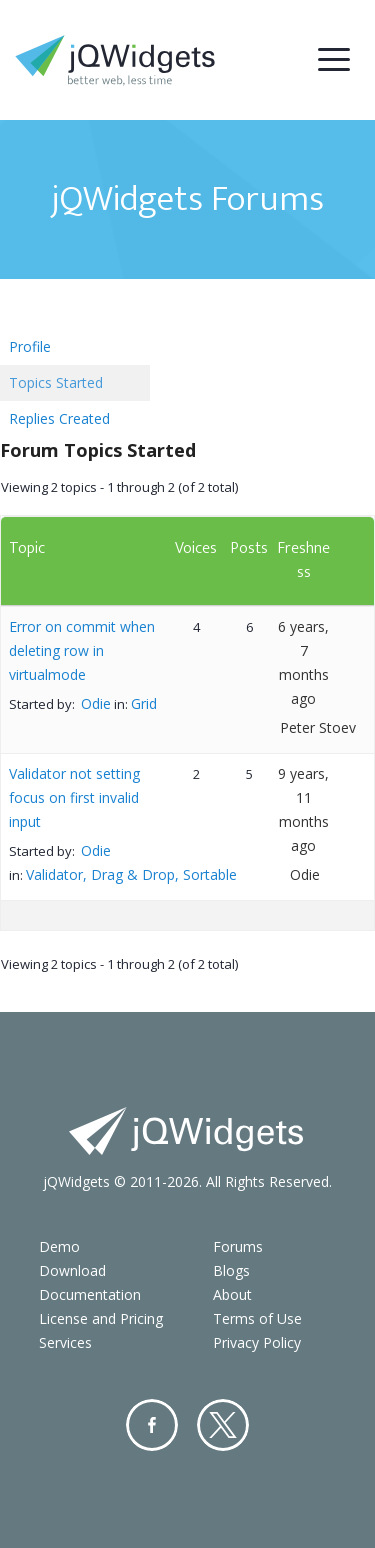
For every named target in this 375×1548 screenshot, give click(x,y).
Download (72, 1270)
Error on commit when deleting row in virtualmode (82, 650)
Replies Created (59, 418)
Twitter (223, 1425)
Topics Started (56, 382)
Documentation (90, 1294)
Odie (96, 703)
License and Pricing (101, 1318)
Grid (144, 703)
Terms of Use (257, 1318)
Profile (30, 346)
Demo (59, 1246)
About (232, 1294)
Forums (238, 1246)
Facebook (152, 1425)
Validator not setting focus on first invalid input (74, 797)
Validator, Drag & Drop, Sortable (131, 874)
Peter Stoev (318, 727)
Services (65, 1342)
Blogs (231, 1270)
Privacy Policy (257, 1342)
